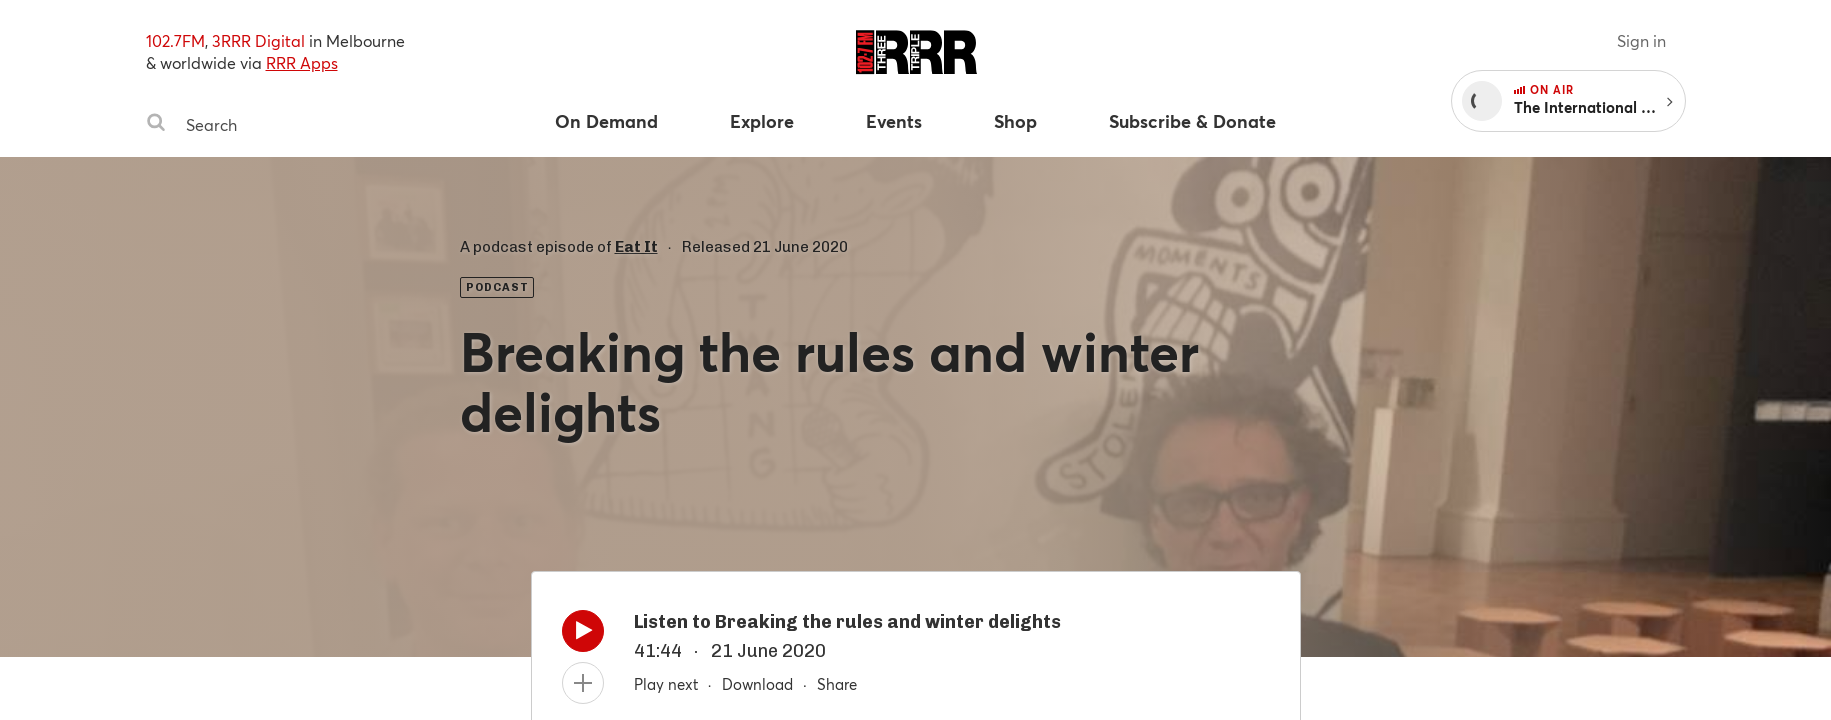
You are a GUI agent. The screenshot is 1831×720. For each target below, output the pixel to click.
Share (837, 684)
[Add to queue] (583, 683)
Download (757, 684)
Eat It (636, 247)
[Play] (583, 636)
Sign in (1641, 40)
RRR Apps (302, 62)
